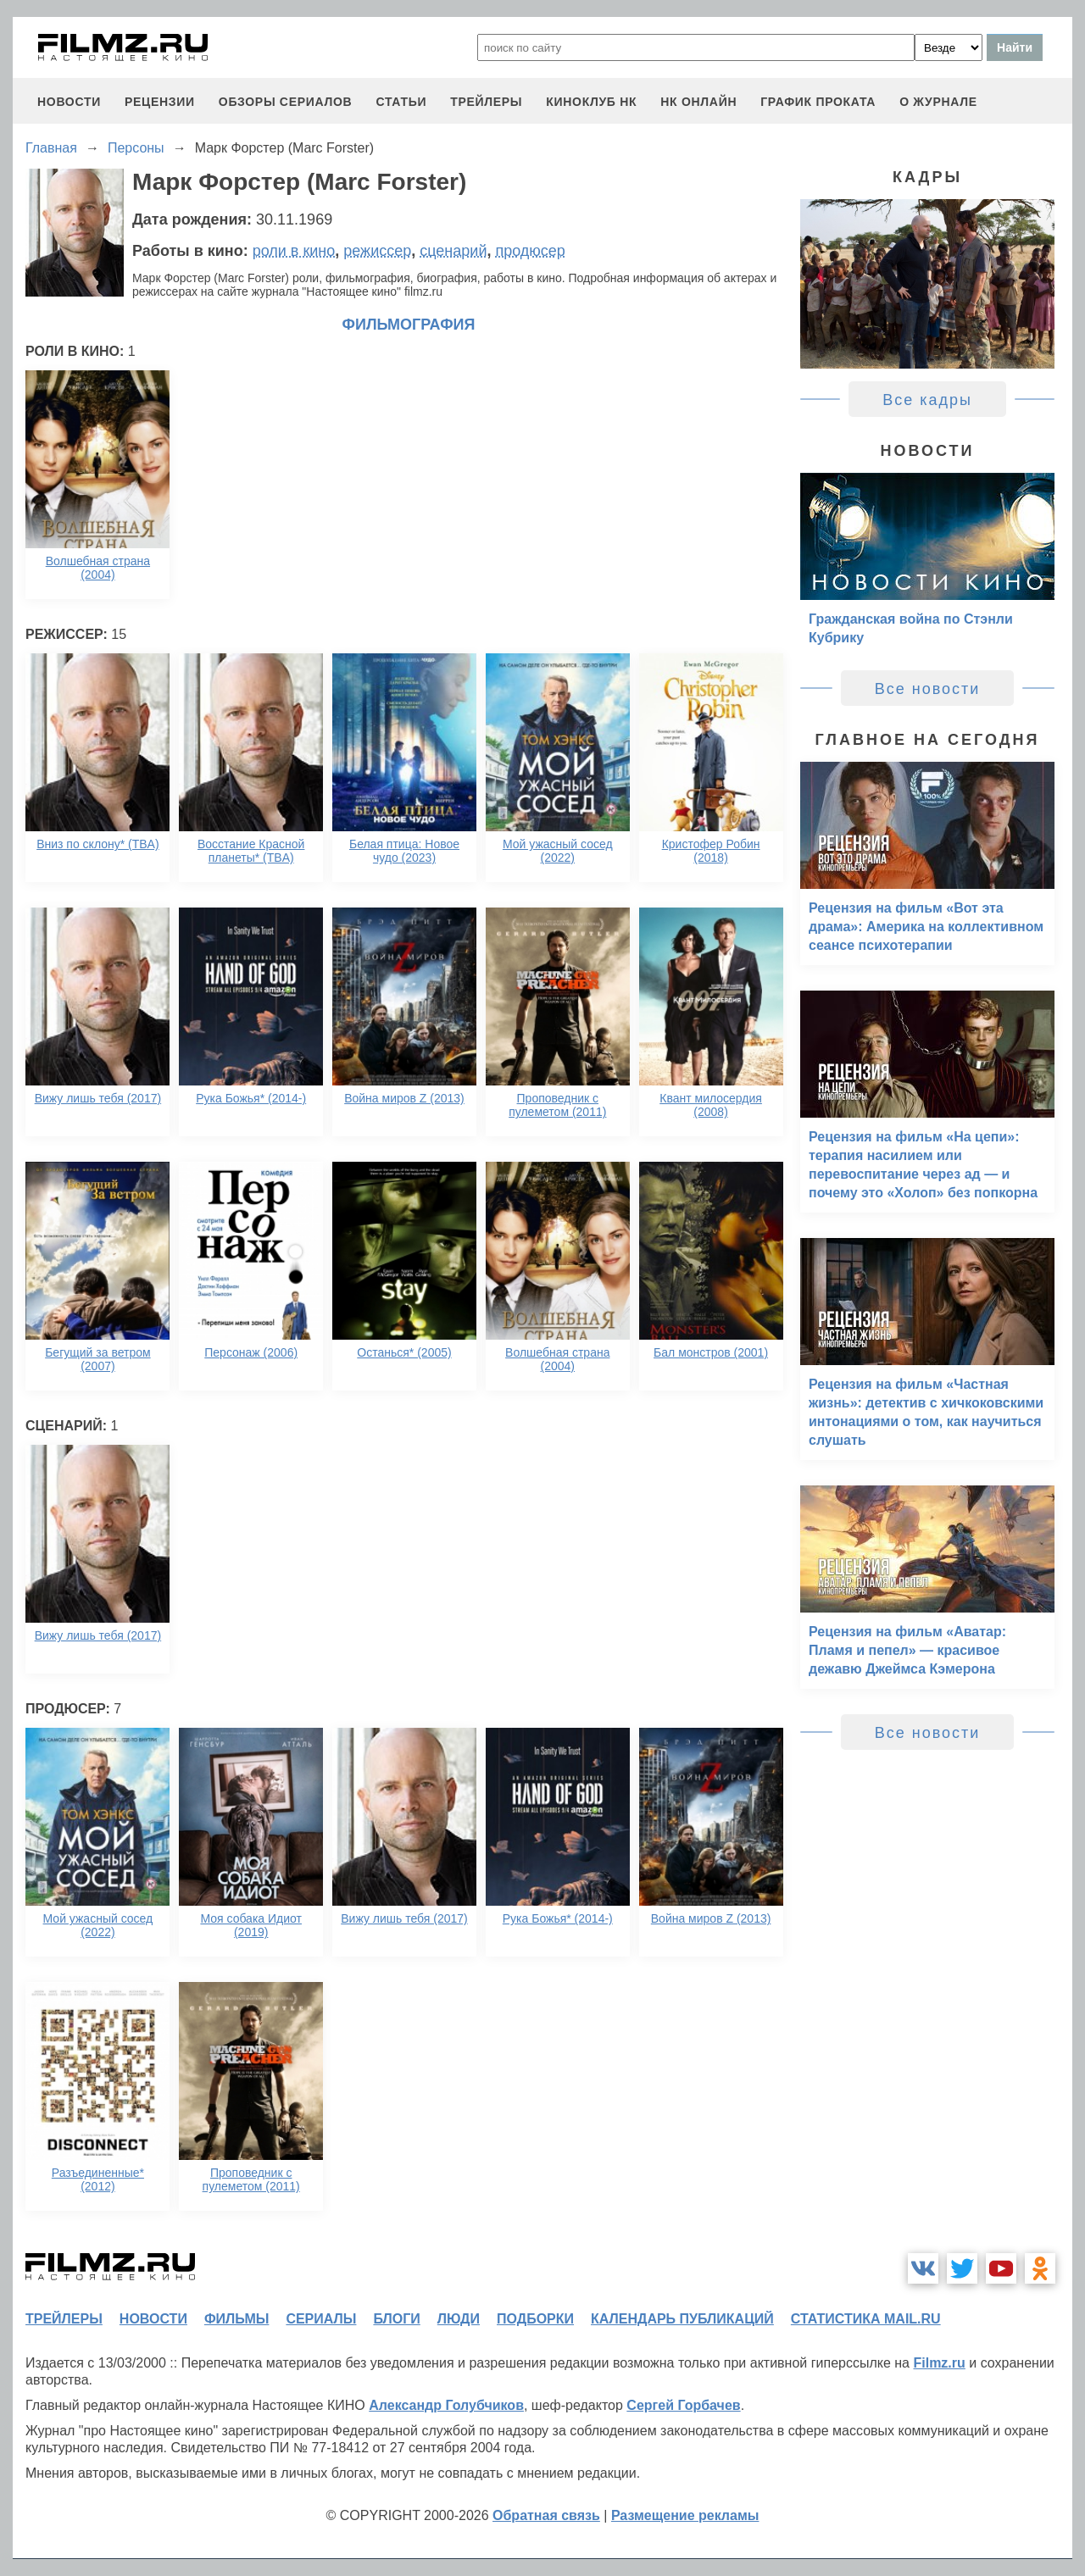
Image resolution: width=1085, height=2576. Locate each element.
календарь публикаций (682, 2319)
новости (69, 101)
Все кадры (927, 399)
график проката (818, 101)
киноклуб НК (591, 101)
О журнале (938, 101)
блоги (396, 2319)
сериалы (321, 2319)
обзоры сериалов (286, 101)
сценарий (453, 250)
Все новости (928, 688)
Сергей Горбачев (683, 2405)
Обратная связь (546, 2515)
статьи (401, 101)
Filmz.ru (939, 2363)
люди (458, 2319)
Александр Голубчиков (446, 2405)
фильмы (236, 2319)
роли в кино (294, 250)
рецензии (160, 101)
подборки (535, 2319)
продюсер (530, 250)
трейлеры (486, 101)
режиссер (377, 250)
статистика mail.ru (866, 2319)
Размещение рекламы (685, 2515)
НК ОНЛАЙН (698, 101)
